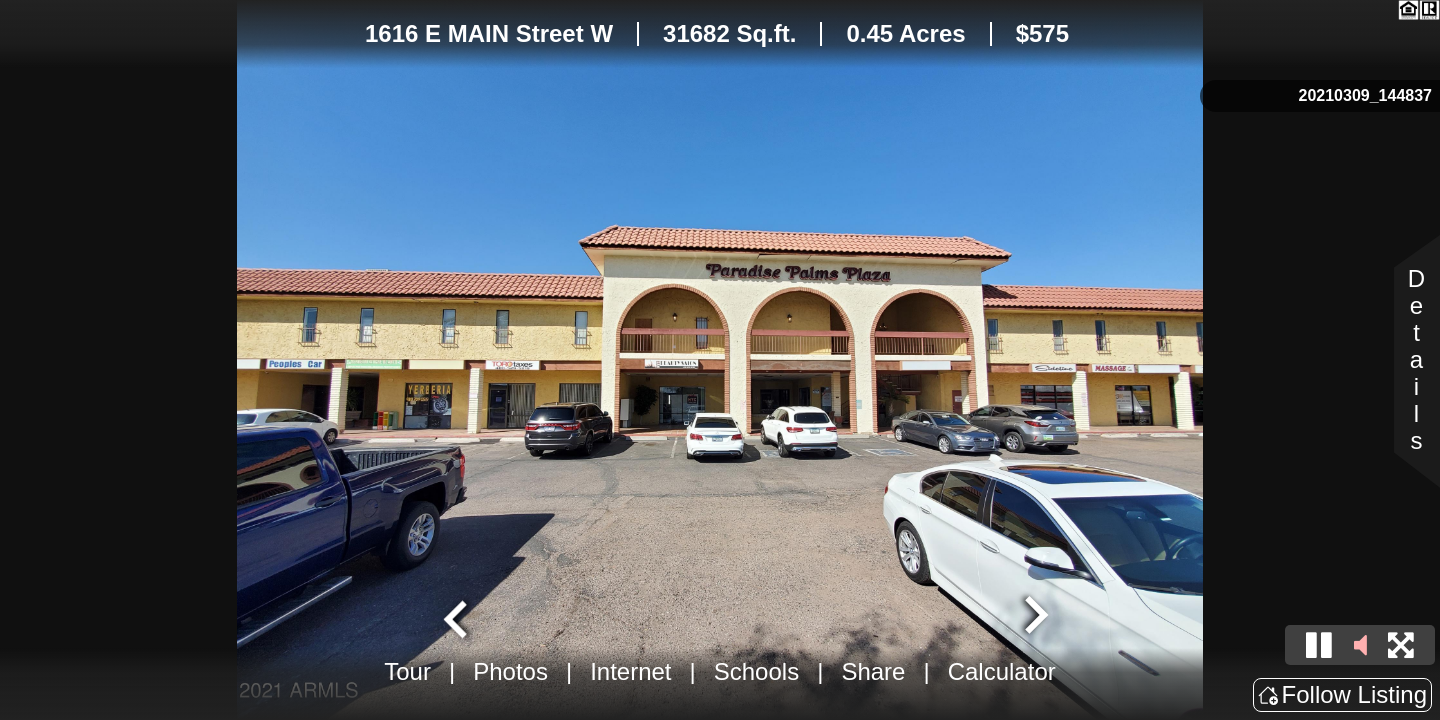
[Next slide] (1034, 617)
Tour (407, 671)
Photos (510, 671)
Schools (756, 671)
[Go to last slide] (458, 617)
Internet (630, 671)
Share (873, 671)
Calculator (1002, 671)
